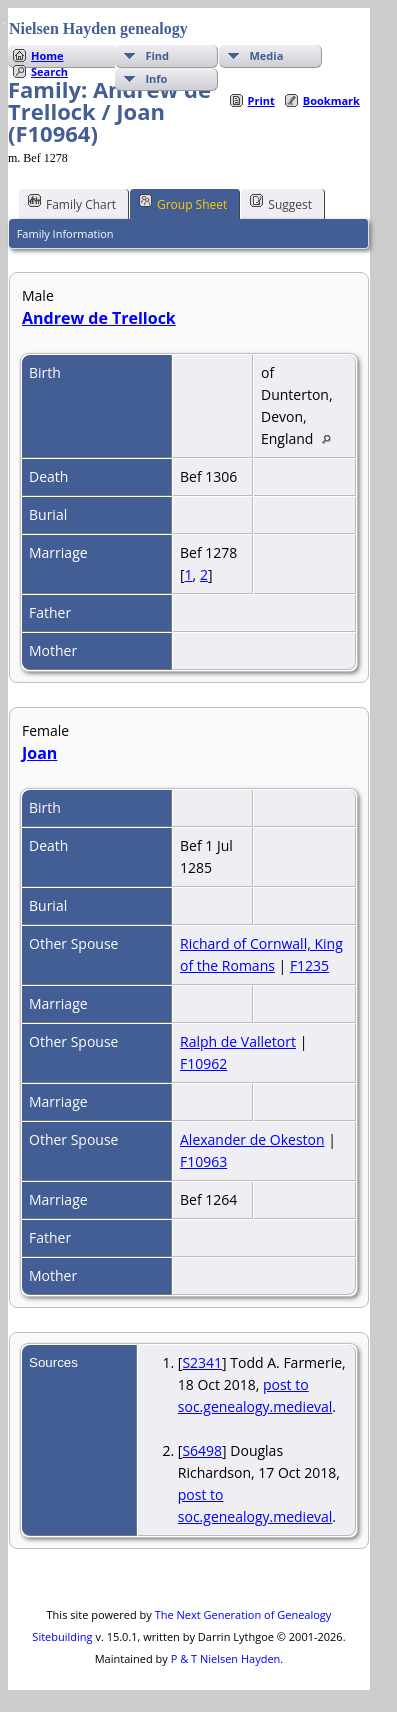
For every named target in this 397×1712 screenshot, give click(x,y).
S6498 (202, 1450)
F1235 (309, 965)
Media (266, 55)
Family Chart (72, 203)
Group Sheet (183, 203)
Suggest (281, 203)
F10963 (203, 1161)
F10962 (203, 1063)
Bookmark (331, 100)
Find (157, 55)
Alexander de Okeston (252, 1139)
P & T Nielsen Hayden (226, 1658)
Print (261, 100)
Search (49, 71)
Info (156, 78)
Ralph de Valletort (238, 1041)
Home (47, 55)
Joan (39, 753)
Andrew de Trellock (99, 318)
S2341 (202, 1362)
